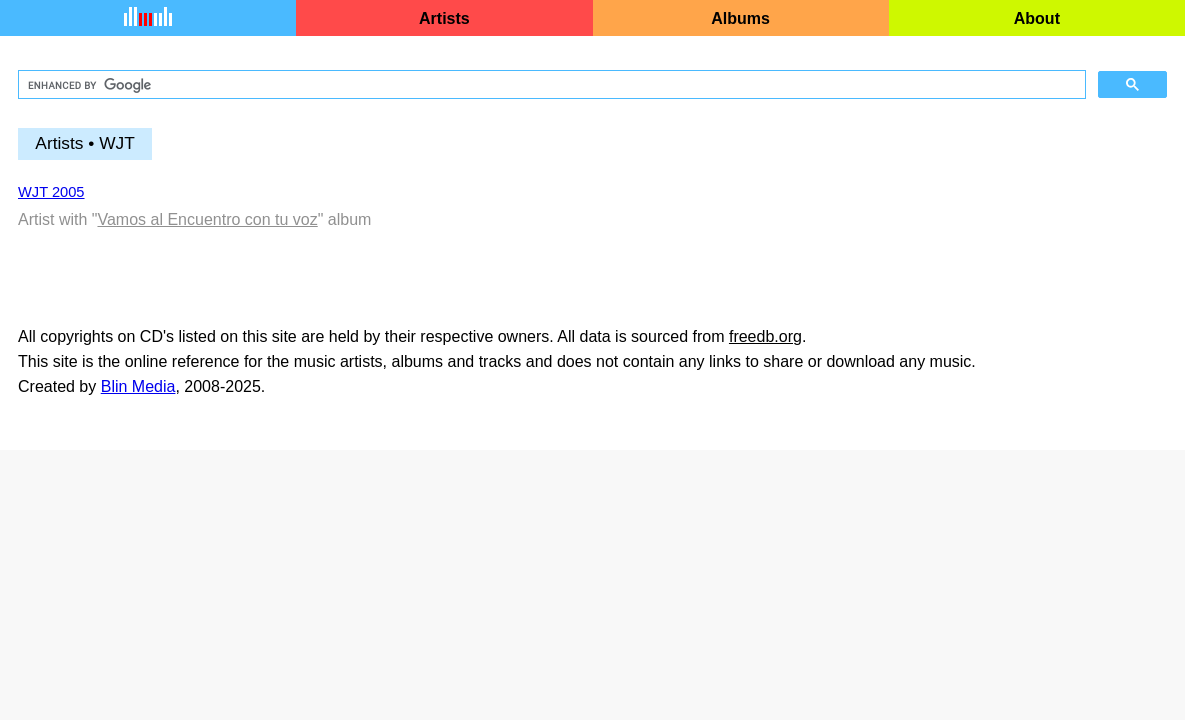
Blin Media (138, 386)
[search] (550, 85)
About (1037, 18)
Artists (444, 18)
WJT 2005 (51, 192)
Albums (740, 18)
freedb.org (765, 336)
